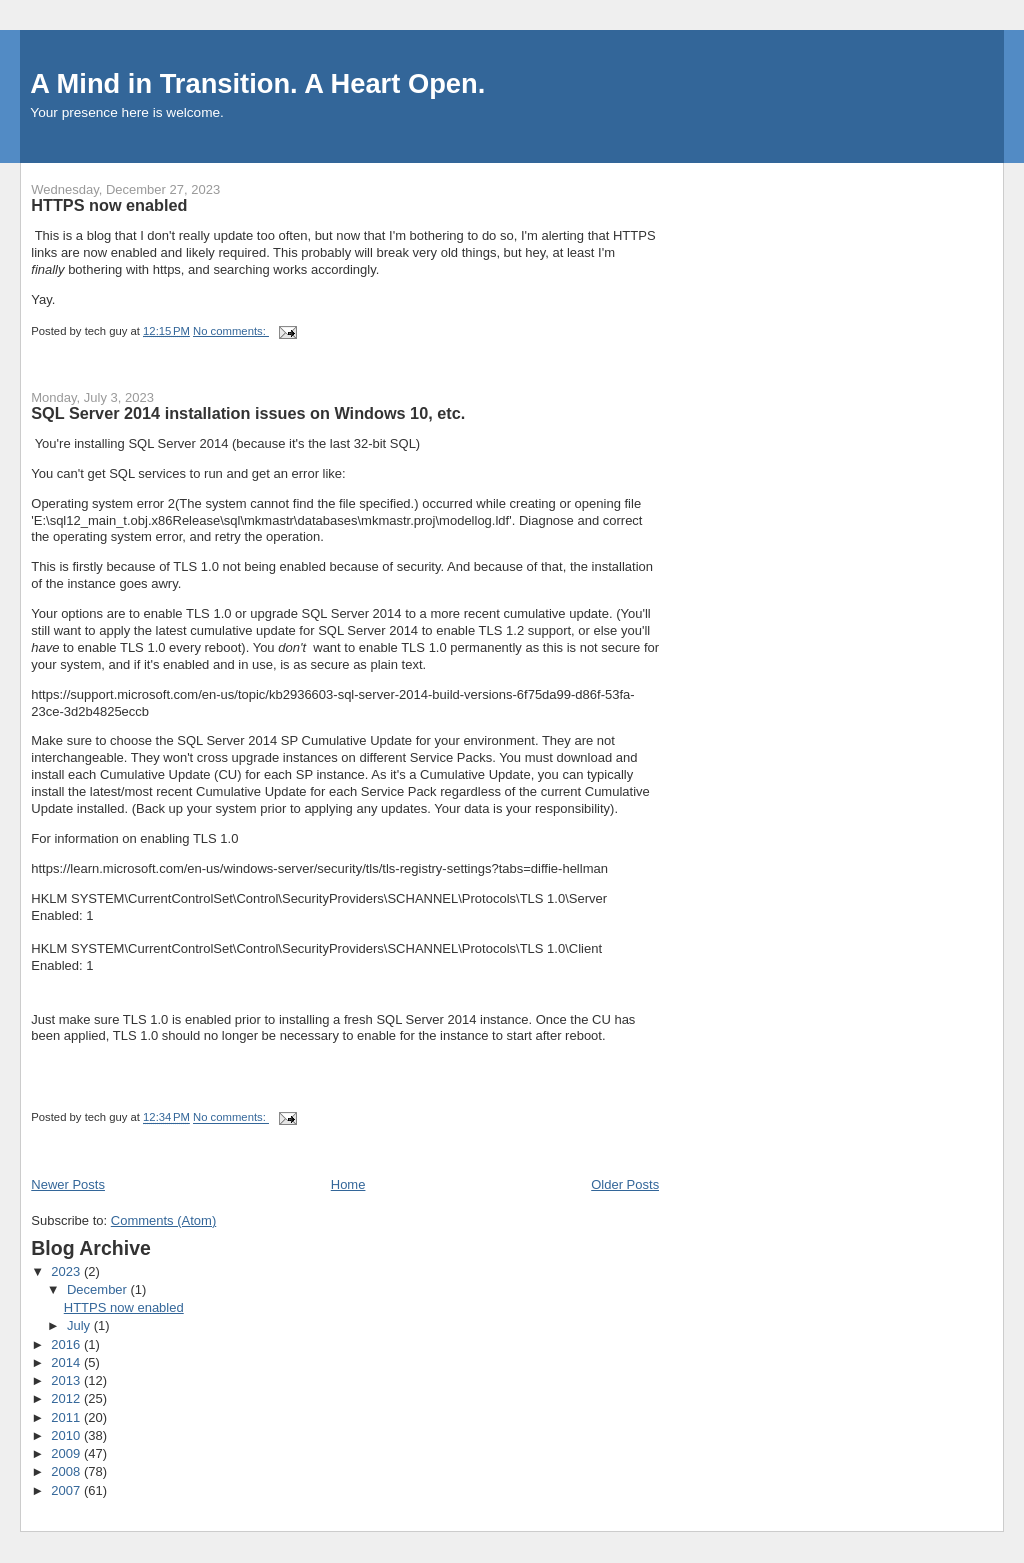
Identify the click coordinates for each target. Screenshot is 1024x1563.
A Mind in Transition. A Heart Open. (257, 83)
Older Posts (625, 1184)
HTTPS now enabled (109, 205)
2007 (67, 1490)
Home (348, 1184)
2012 (67, 1398)
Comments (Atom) (163, 1220)
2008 (67, 1471)
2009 (67, 1453)
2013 (67, 1380)
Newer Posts (68, 1184)
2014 (67, 1362)
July (80, 1325)
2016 (67, 1344)
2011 (67, 1417)
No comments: (231, 331)
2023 (67, 1271)
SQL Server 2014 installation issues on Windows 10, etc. (248, 413)
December (99, 1289)
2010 (67, 1435)
